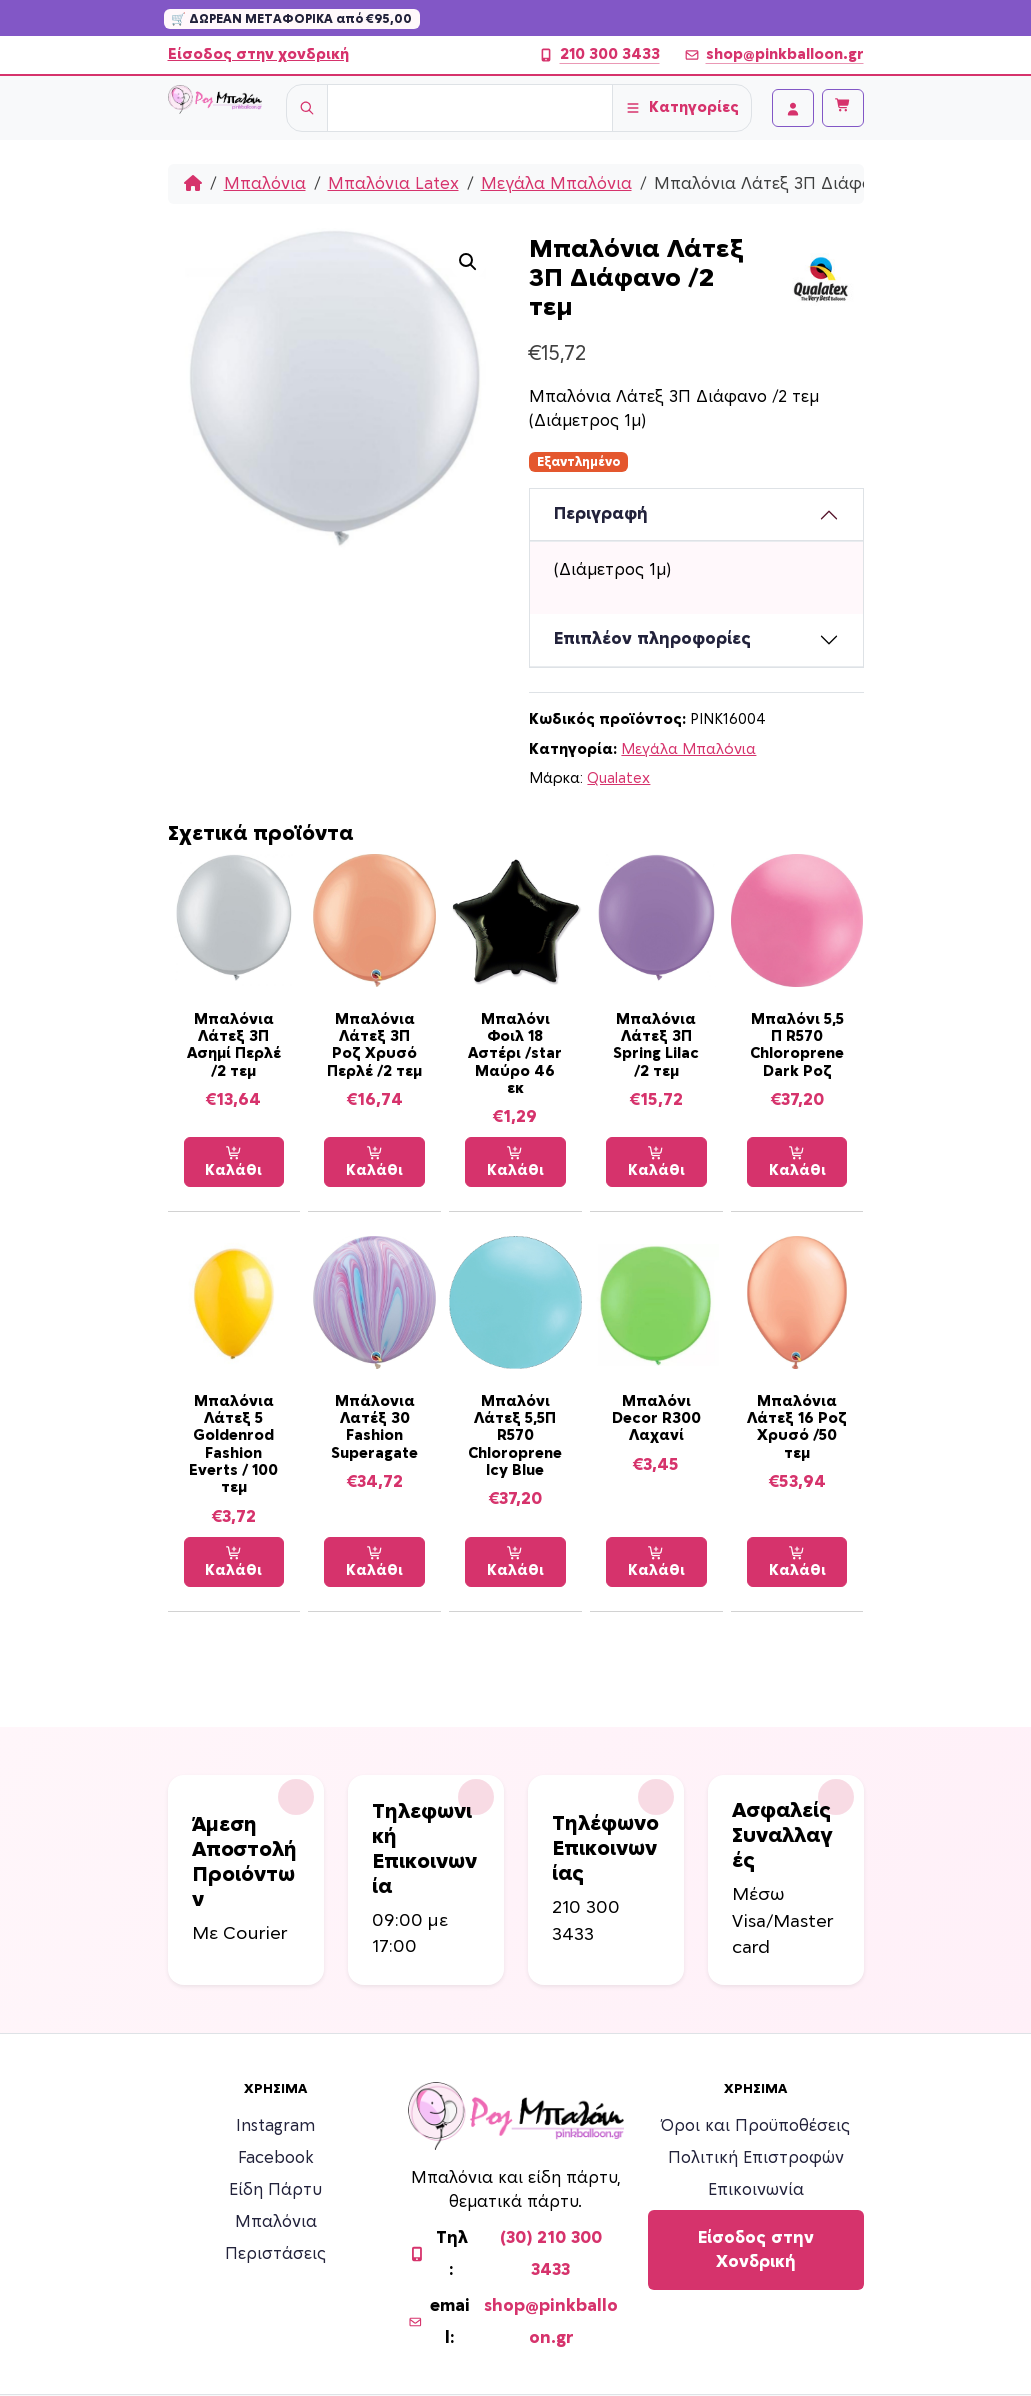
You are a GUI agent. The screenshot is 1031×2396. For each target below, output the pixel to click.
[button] (468, 262)
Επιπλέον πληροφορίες (652, 639)
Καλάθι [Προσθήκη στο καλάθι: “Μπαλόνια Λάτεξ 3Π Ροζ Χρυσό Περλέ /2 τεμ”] (374, 1161)
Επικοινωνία (756, 2190)
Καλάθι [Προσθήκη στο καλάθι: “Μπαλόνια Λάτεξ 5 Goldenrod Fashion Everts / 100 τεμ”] (233, 1561)
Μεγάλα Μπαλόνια (556, 184)
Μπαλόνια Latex (393, 184)
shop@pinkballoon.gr (774, 55)
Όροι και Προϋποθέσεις (755, 2126)
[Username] (470, 108)
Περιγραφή (601, 514)
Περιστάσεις (275, 2254)
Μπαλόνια (265, 184)
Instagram (275, 2126)
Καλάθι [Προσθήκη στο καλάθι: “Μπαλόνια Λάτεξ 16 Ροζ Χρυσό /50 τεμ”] (797, 1561)
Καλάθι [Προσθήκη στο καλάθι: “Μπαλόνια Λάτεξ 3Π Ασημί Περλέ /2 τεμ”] (233, 1161)
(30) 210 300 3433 (551, 2254)
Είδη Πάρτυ (275, 2190)
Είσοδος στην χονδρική (258, 54)
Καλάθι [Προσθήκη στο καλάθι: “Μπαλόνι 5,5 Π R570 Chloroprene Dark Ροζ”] (797, 1161)
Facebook (276, 2158)
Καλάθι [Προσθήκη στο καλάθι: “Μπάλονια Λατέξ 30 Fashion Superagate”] (374, 1561)
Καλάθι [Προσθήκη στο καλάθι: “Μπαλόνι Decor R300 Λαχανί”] (656, 1561)
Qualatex (618, 778)
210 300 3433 (599, 55)
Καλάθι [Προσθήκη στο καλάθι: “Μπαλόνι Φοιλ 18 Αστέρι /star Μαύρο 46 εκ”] (515, 1161)
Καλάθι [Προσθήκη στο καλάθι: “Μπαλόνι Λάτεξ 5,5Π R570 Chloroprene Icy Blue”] (515, 1561)
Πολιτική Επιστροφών (756, 2158)
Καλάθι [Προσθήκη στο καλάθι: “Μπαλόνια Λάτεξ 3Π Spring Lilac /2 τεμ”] (656, 1161)
